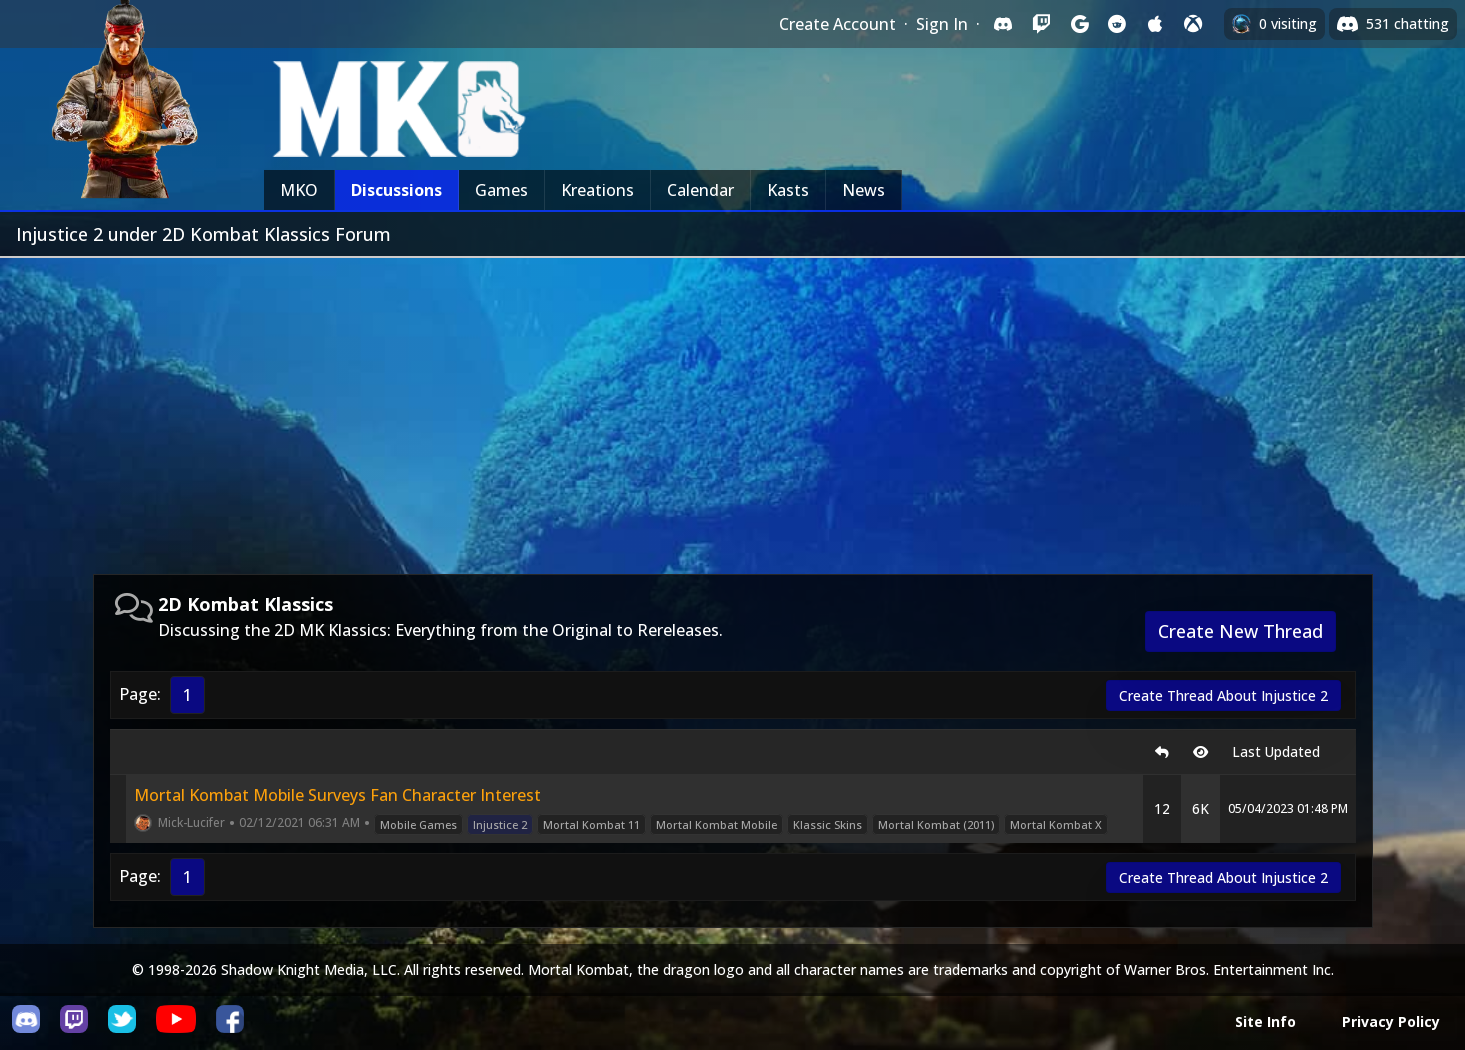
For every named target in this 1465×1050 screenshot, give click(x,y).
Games (501, 190)
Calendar (700, 190)
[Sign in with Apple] (1155, 24)
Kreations (597, 190)
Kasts (788, 190)
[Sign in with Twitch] (1041, 24)
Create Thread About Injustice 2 (1223, 695)
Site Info (1265, 1021)
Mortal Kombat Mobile (716, 824)
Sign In (942, 24)
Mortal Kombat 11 (591, 824)
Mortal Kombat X (1056, 824)
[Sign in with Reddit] (1117, 24)
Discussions (396, 190)
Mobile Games (418, 824)
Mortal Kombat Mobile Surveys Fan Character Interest (337, 795)
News (863, 190)
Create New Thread (1240, 631)
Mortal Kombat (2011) (936, 824)
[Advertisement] (733, 408)
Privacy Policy (1391, 1021)
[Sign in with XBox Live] (1193, 24)
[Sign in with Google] (1079, 24)
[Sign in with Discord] (1003, 24)
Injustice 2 (500, 824)
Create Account (837, 24)
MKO (299, 190)
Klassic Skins (827, 824)
